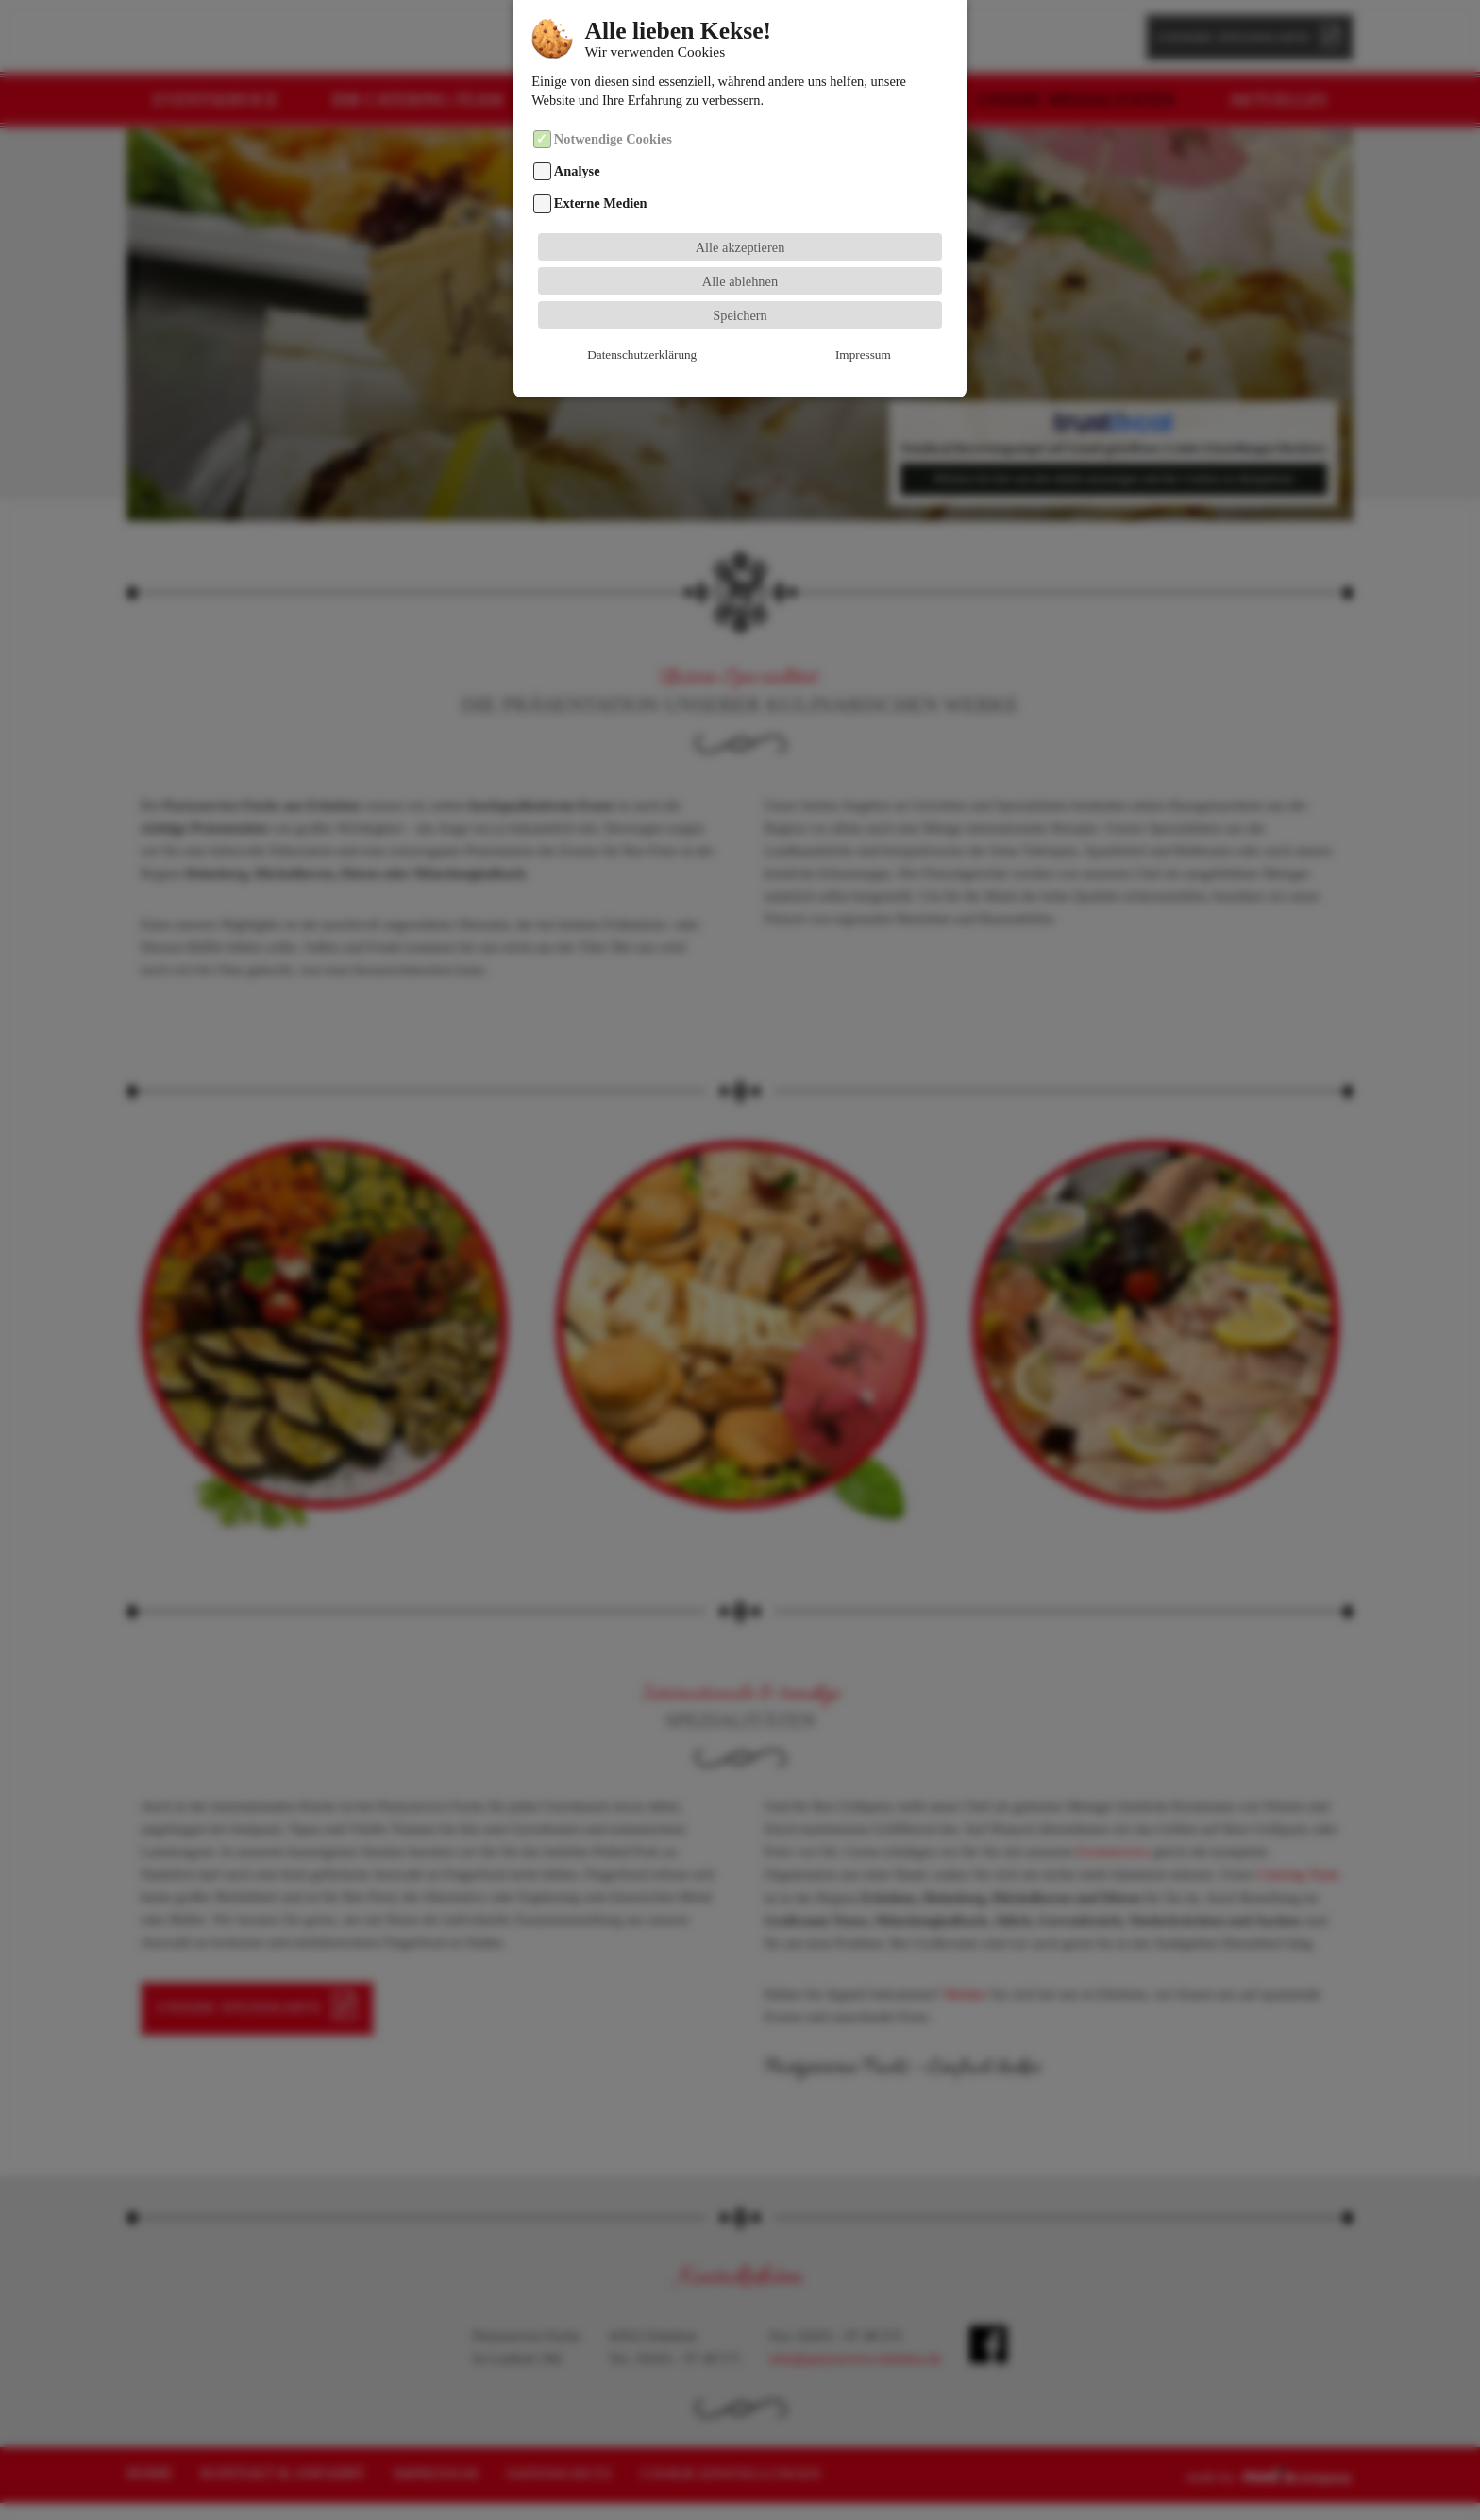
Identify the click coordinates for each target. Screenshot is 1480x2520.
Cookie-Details (878, 322)
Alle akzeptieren (740, 214)
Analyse (577, 138)
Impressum (740, 322)
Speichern (740, 282)
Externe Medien (601, 170)
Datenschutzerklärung (601, 322)
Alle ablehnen (740, 248)
